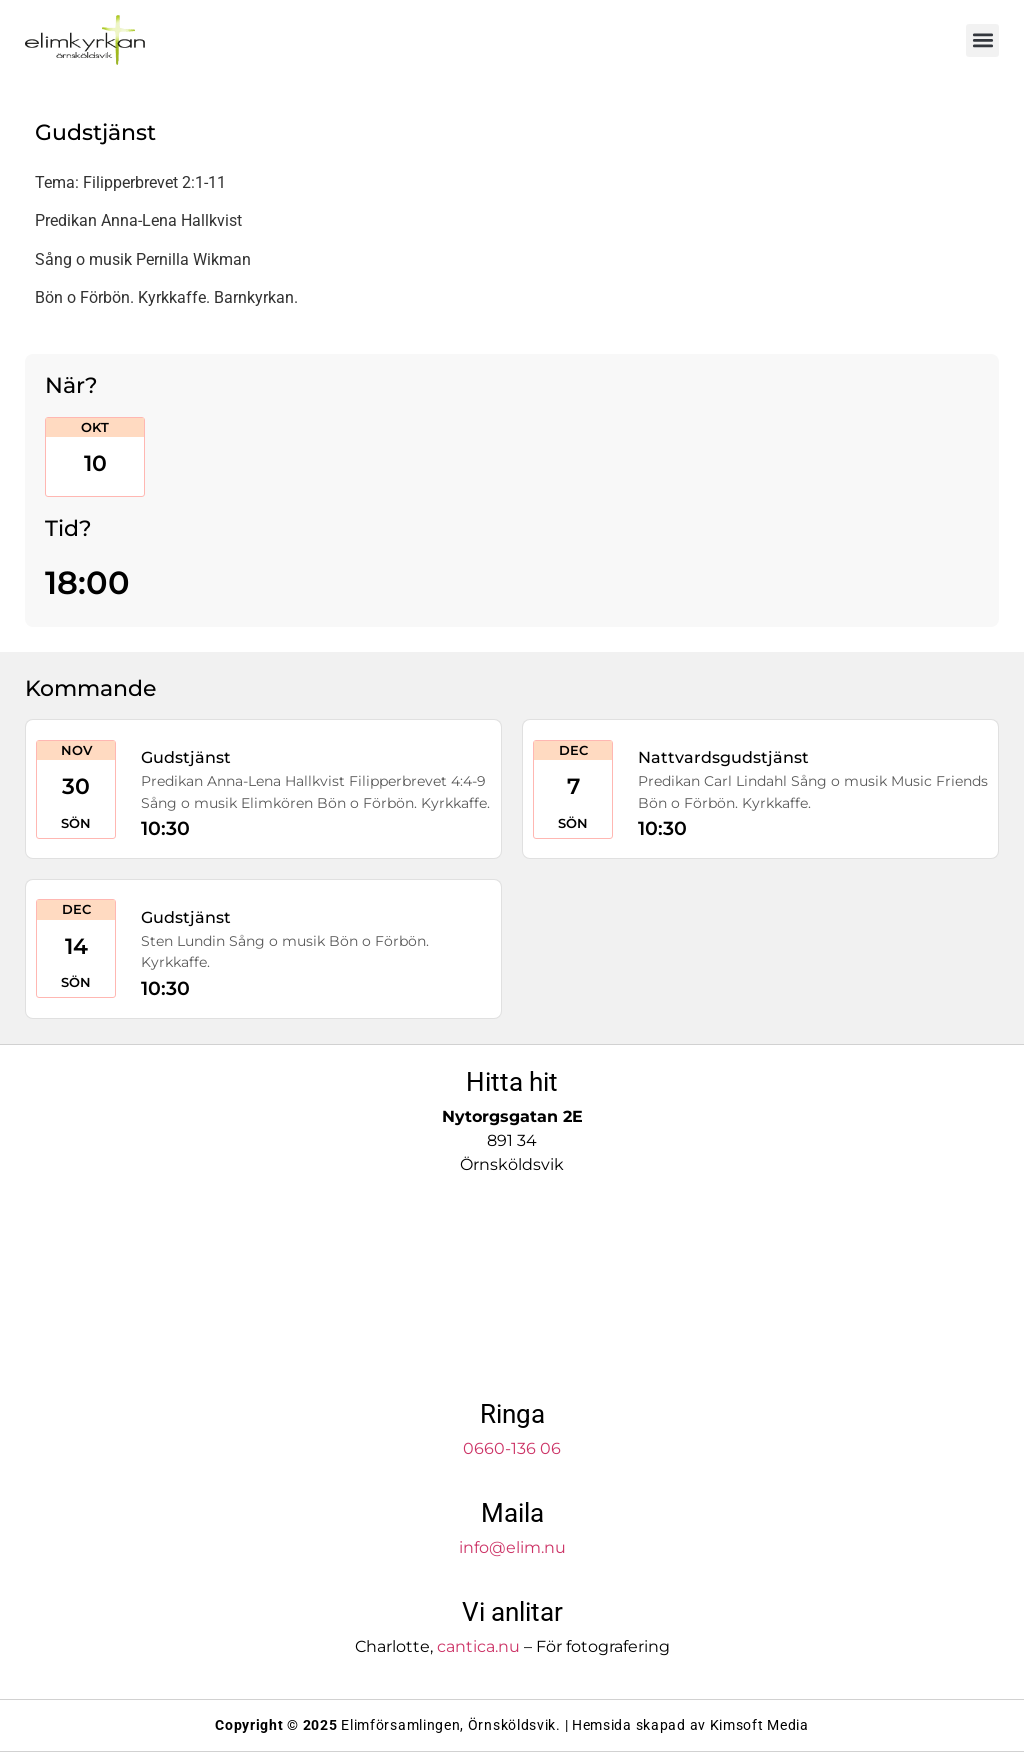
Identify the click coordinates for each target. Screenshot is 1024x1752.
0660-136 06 (512, 1448)
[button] (982, 40)
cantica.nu (478, 1646)
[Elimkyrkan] (512, 1289)
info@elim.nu (512, 1547)
